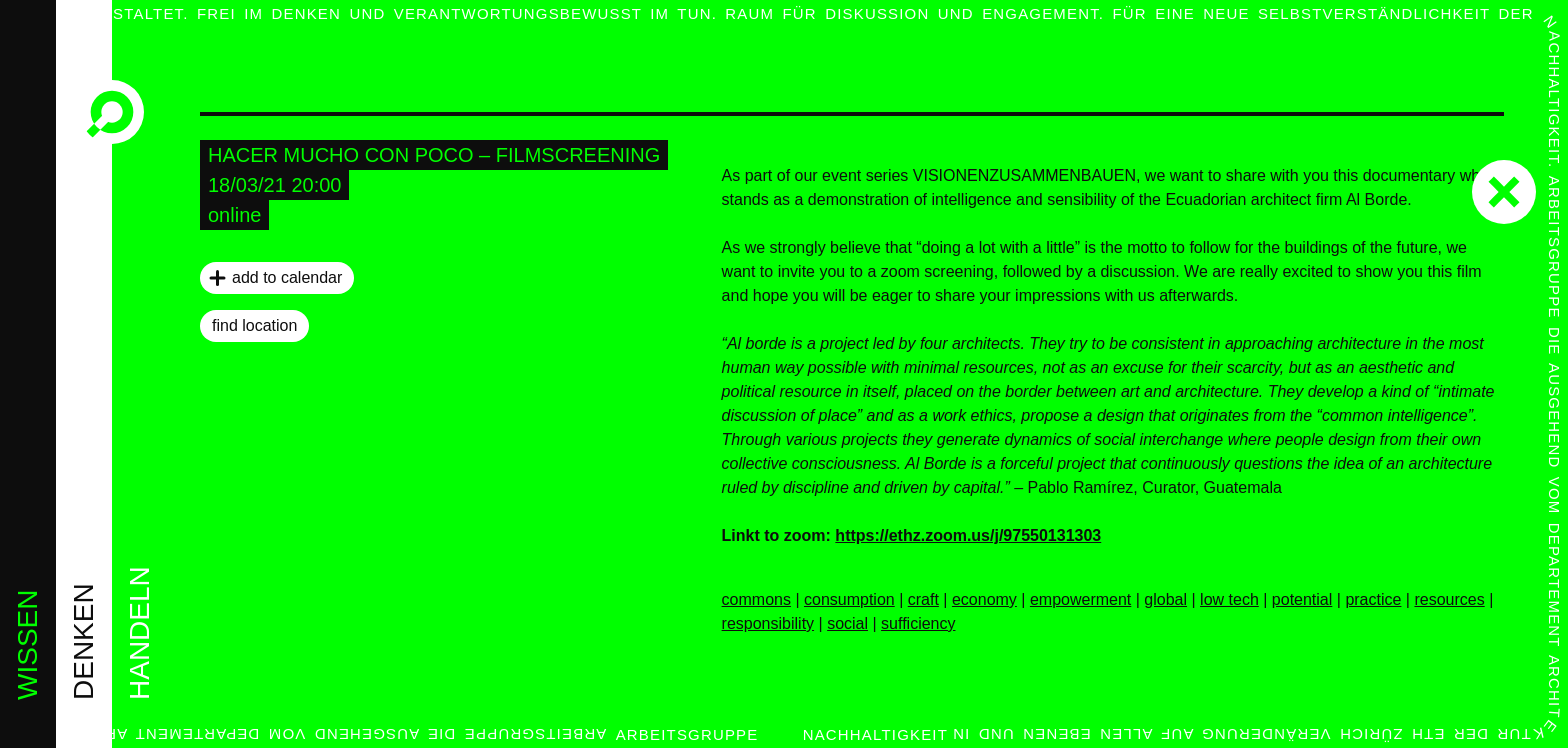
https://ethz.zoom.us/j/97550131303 (968, 535)
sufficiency (918, 623)
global (1165, 599)
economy (984, 599)
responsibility (768, 623)
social (847, 623)
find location (254, 325)
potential (1302, 599)
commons (756, 599)
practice (1373, 599)
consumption (849, 599)
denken (83, 641)
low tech (1229, 599)
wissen (27, 645)
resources (1449, 599)
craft (923, 599)
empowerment (1080, 599)
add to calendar (287, 277)
